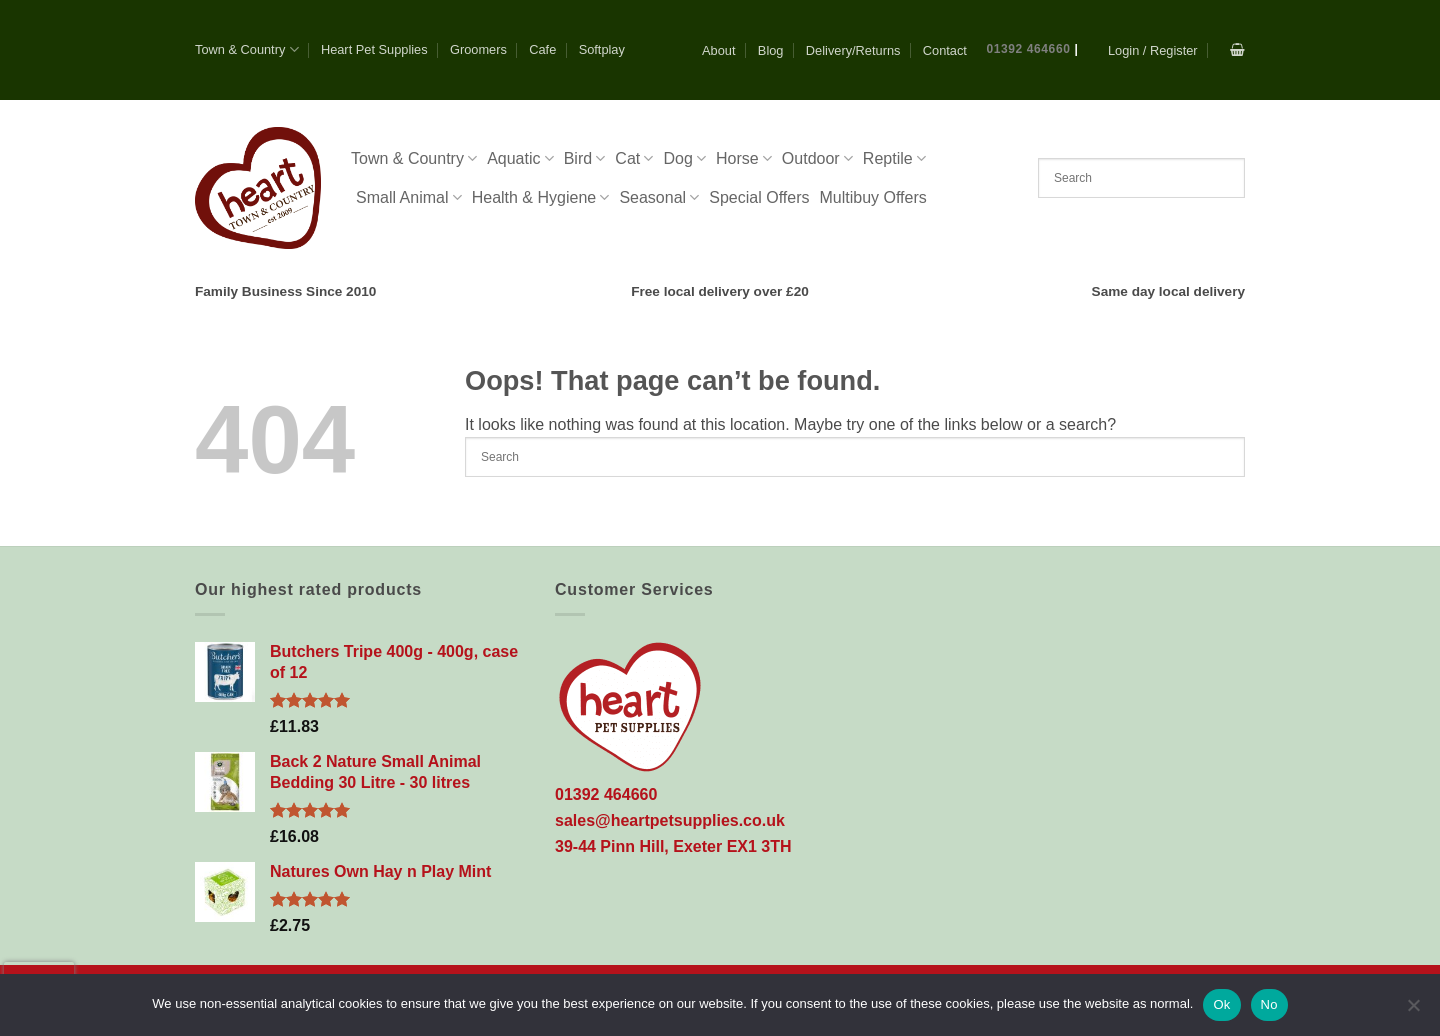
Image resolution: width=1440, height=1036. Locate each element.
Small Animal (409, 197)
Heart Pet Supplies (374, 49)
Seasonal (659, 197)
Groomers (478, 49)
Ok (1221, 1004)
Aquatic (520, 158)
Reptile (894, 158)
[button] (1153, 50)
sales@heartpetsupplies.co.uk (670, 820)
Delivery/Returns (853, 50)
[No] (1413, 1011)
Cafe (542, 49)
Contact (945, 50)
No (1269, 1004)
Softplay (602, 49)
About (718, 50)
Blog (771, 50)
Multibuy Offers (872, 197)
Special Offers (759, 197)
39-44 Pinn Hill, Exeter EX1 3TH (673, 846)
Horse (744, 158)
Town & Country (247, 49)
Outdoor (817, 158)
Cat (634, 158)
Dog (684, 158)
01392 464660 (1029, 49)
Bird (585, 158)
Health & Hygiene (541, 197)
